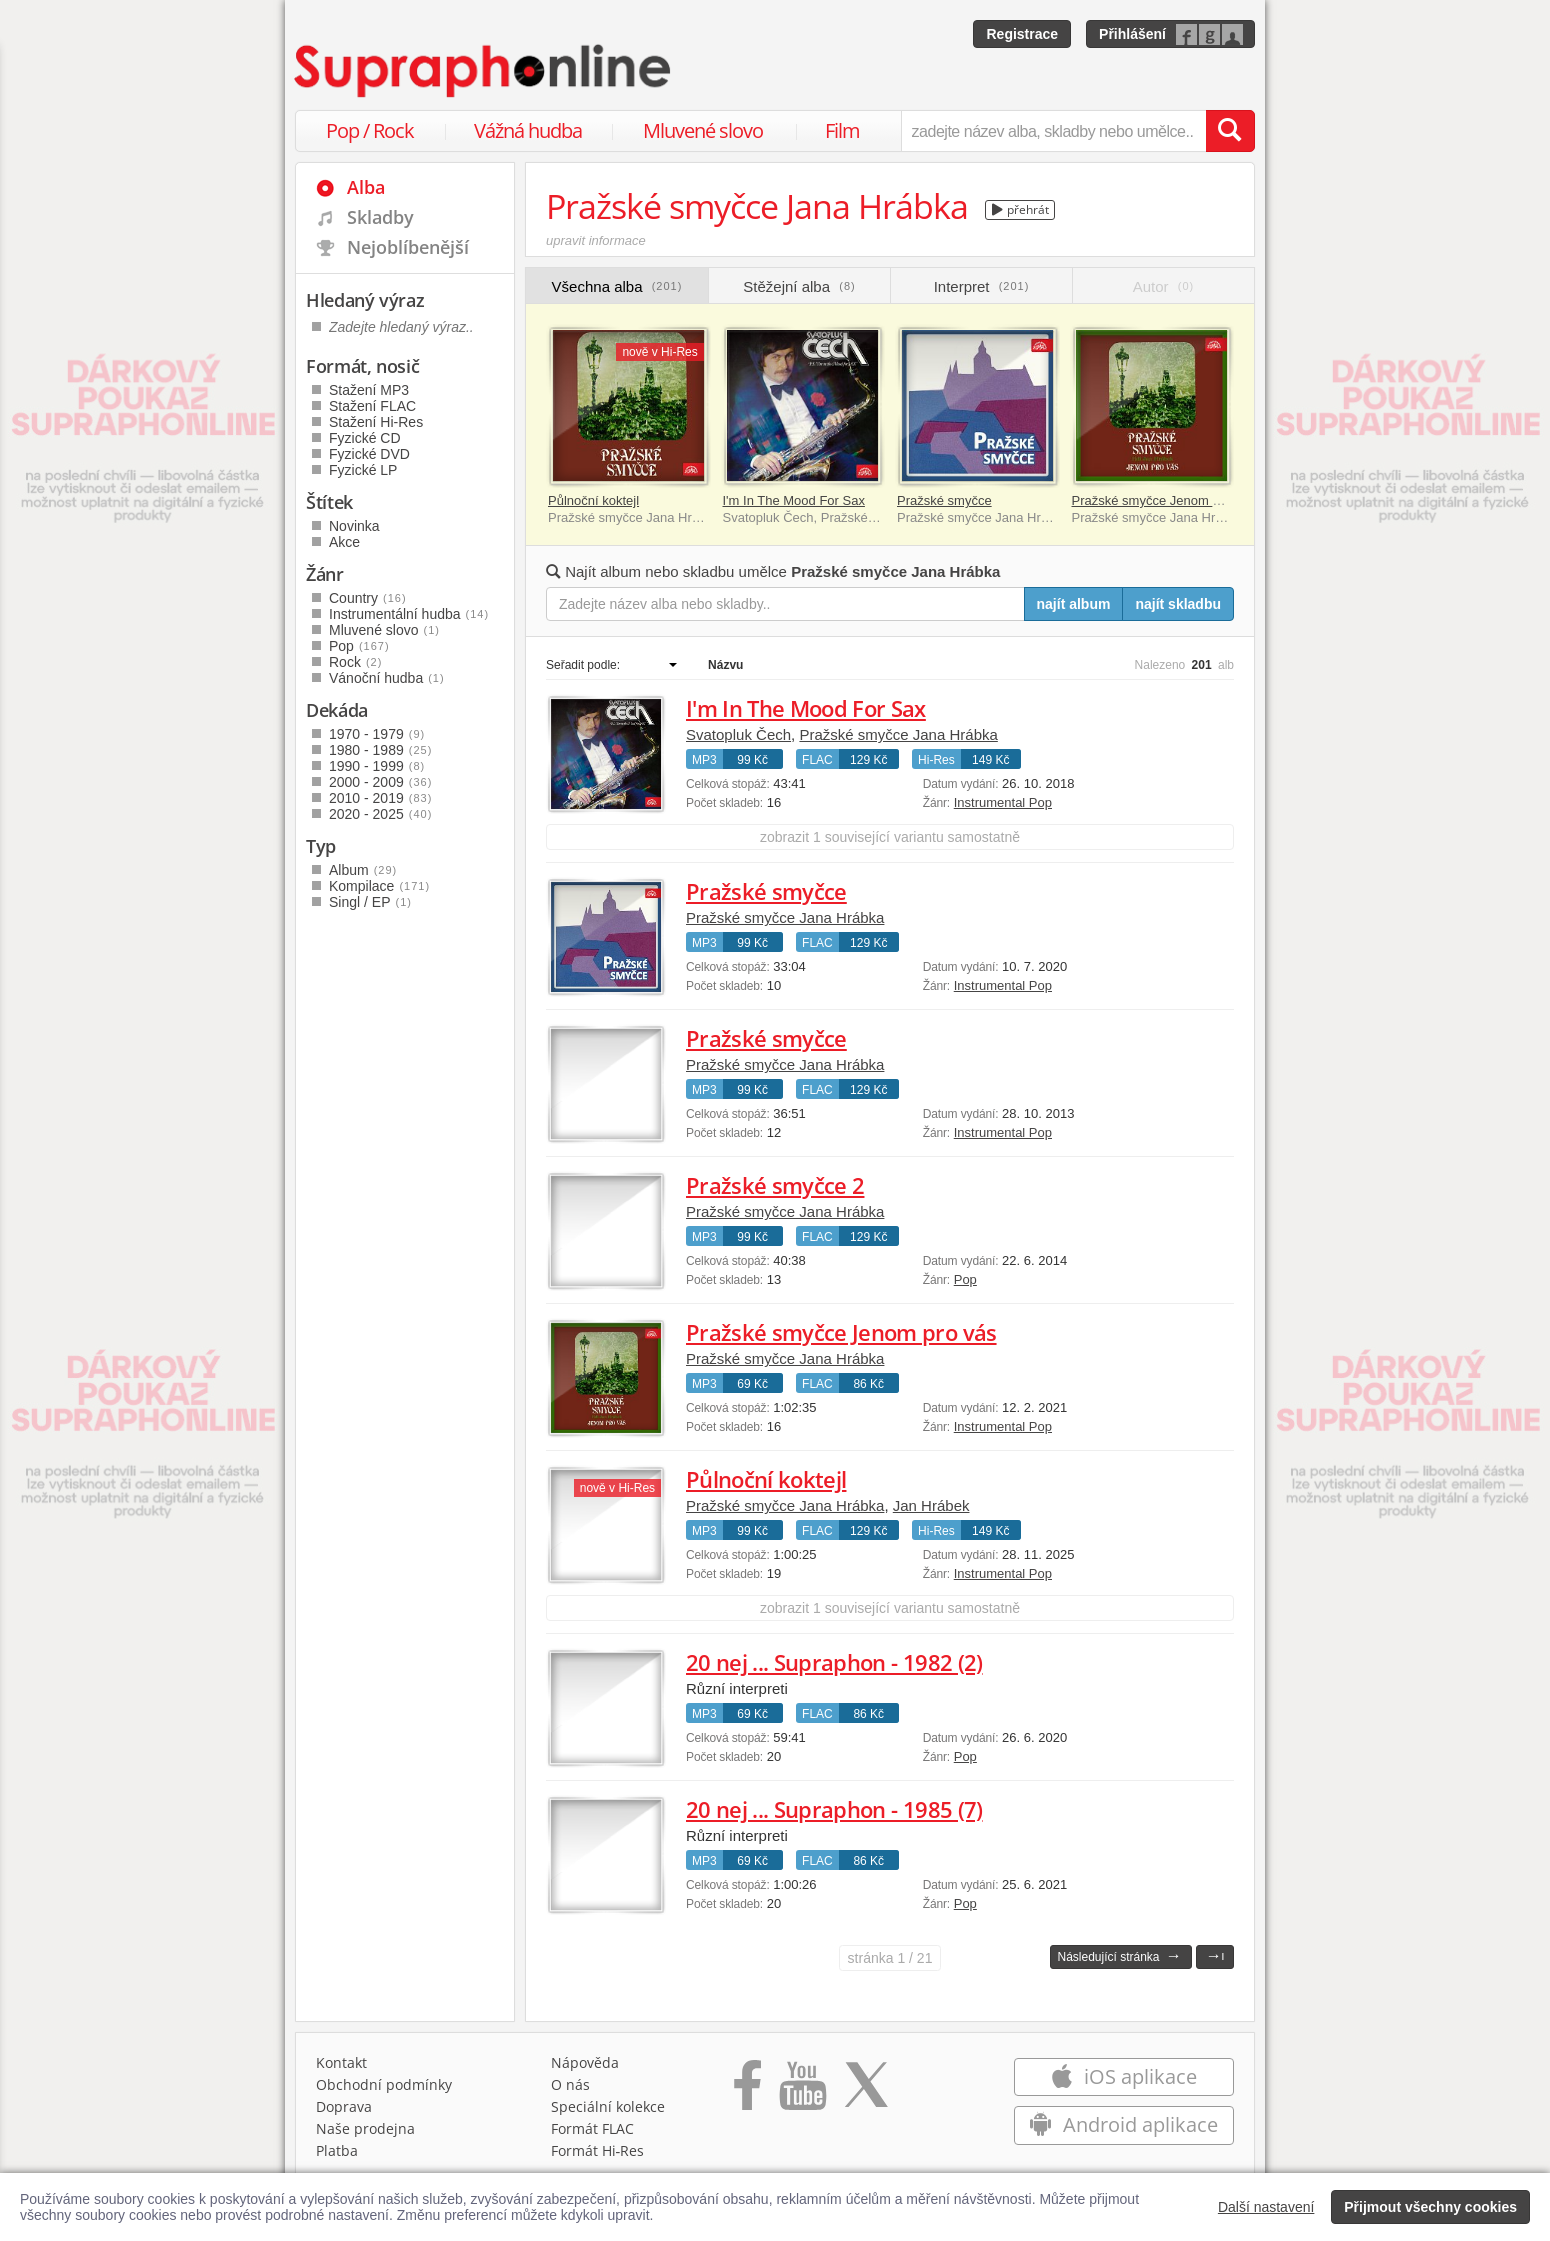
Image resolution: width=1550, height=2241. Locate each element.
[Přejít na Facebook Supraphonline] (747, 2092)
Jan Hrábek (931, 1505)
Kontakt (341, 2062)
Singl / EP (370, 902)
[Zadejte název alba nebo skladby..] (785, 604)
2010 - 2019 (380, 798)
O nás (570, 2084)
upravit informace (596, 240)
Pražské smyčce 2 (775, 1185)
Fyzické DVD (369, 454)
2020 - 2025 (380, 814)
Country (368, 598)
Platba (337, 2150)
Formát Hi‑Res (598, 2150)
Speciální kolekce (608, 2106)
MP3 (704, 760)
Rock (355, 662)
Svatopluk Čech (738, 734)
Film (842, 130)
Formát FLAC (592, 2128)
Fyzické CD (365, 438)
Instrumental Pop (1003, 802)
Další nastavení (1266, 2207)
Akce (344, 542)
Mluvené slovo (703, 130)
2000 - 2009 (380, 782)
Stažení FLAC (372, 406)
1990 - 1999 (377, 766)
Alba (366, 187)
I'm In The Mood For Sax (794, 500)
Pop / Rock (370, 130)
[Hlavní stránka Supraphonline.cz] (484, 71)
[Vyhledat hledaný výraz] (1230, 131)
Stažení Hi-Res (376, 422)
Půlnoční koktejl (593, 500)
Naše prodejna (365, 2128)
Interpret (982, 286)
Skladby (380, 217)
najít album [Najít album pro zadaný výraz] (1074, 604)
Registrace (1022, 34)
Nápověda (585, 2062)
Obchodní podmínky (384, 2084)
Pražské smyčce (944, 500)
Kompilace (379, 886)
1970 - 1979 (377, 734)
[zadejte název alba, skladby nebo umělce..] (1053, 131)
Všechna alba (617, 286)
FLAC (817, 760)
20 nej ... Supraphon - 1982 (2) (834, 1662)
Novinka (354, 526)
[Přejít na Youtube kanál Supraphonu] (802, 2092)
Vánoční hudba (387, 678)
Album (363, 870)
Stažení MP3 (369, 390)
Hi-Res (936, 760)
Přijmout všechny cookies (1430, 2207)
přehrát (1020, 209)
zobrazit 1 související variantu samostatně (890, 837)
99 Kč (752, 760)
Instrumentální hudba (409, 614)
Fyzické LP (363, 470)
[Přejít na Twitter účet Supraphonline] (866, 2092)
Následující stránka (1119, 1955)
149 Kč (990, 760)
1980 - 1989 (380, 750)
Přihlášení (1132, 34)
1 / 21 (890, 1958)
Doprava (344, 2106)
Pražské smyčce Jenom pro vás (1164, 500)
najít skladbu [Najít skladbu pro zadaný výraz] (1178, 604)
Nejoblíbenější (408, 247)
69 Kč (752, 1384)
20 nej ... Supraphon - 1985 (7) (834, 1809)
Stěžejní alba (799, 286)
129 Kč (868, 760)
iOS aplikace (1123, 2076)
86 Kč (868, 1384)
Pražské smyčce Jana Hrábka (898, 734)
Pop (965, 1279)
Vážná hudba (528, 130)
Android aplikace (1123, 2124)
